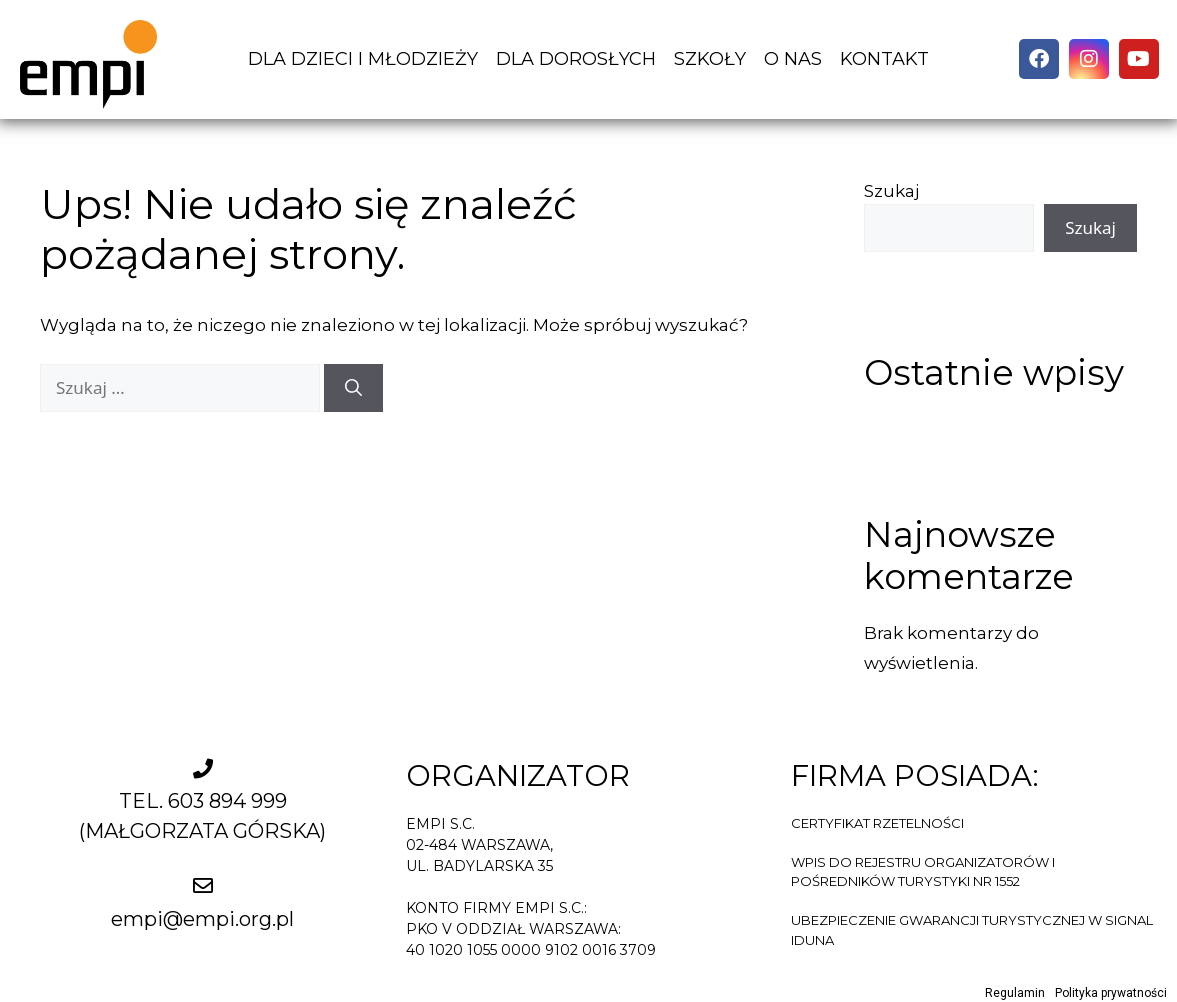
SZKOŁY (710, 59)
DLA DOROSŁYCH (576, 59)
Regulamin (1015, 993)
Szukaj (891, 191)
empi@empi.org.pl (202, 919)
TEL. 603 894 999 (203, 801)
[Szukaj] (353, 388)
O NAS (793, 59)
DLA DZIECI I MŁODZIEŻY (363, 59)
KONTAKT (884, 59)
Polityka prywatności (1111, 993)
